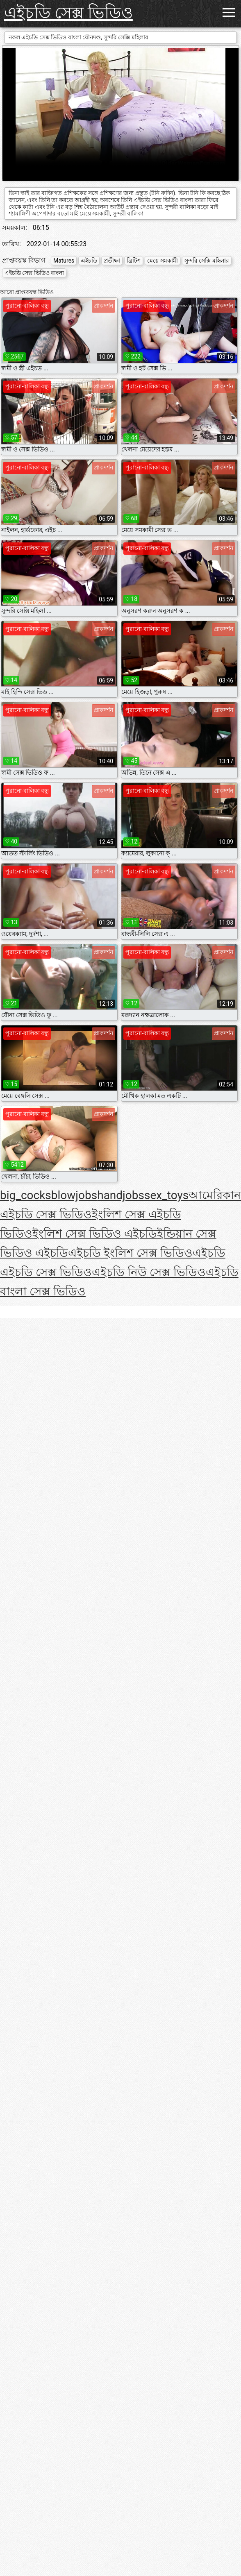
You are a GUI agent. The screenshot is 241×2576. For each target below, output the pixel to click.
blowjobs (74, 1195)
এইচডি (89, 260)
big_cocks (25, 1195)
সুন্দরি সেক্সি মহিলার (206, 260)
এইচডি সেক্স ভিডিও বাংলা (34, 273)
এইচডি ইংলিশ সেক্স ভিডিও (130, 1253)
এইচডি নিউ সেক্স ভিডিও (149, 1272)
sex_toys (166, 1195)
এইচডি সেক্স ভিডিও (68, 13)
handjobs (120, 1195)
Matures (63, 260)
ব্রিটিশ (134, 260)
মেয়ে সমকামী (162, 260)
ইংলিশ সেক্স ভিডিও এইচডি (94, 1233)
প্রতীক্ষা (112, 260)
